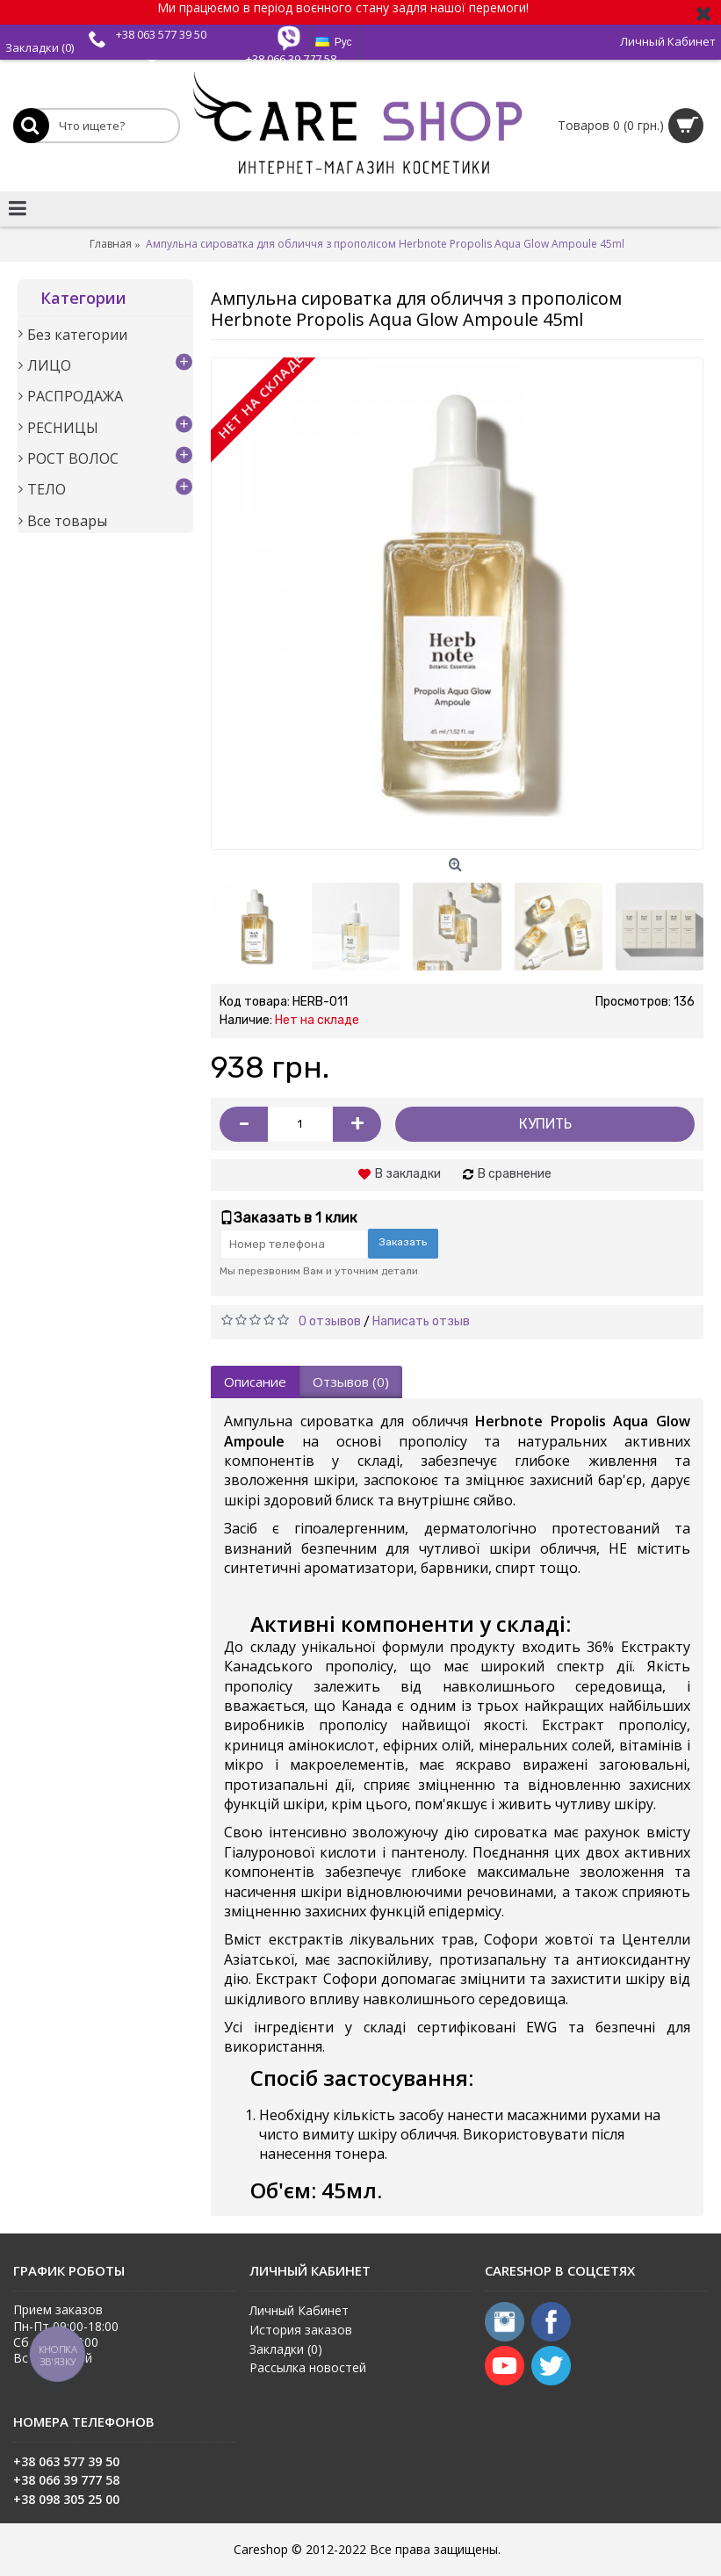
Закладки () (285, 2349)
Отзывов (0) (351, 1381)
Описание (255, 1381)
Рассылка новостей (307, 2367)
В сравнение (515, 1173)
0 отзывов (330, 1321)
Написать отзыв (421, 1321)
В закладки (408, 1173)
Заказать (403, 1242)
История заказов (300, 2329)
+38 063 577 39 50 (161, 34)
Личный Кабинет (299, 2310)
